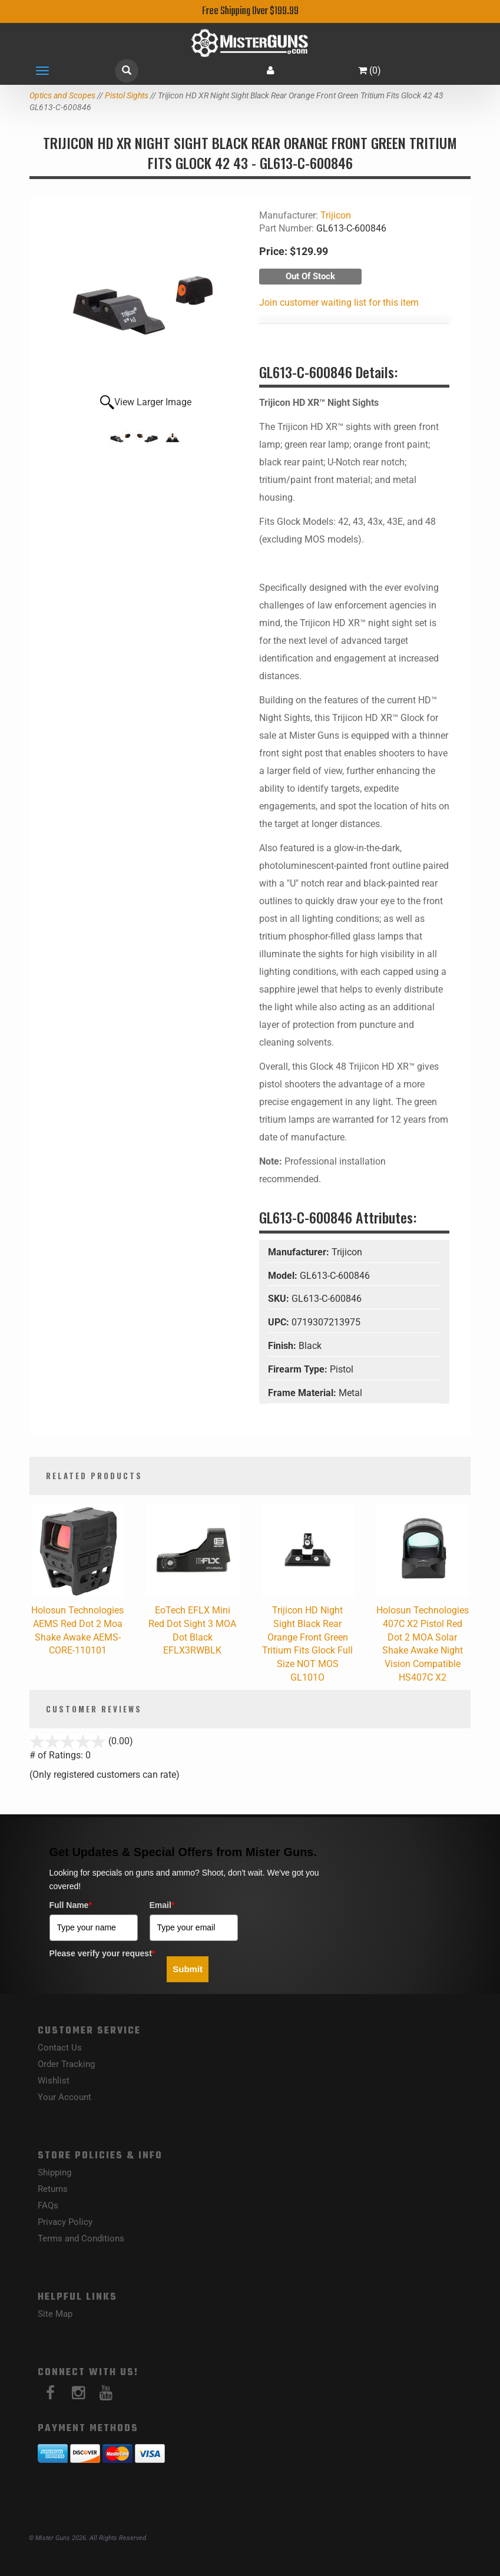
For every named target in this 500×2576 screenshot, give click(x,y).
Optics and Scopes (62, 95)
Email (162, 1905)
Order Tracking (66, 2064)
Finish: (283, 1345)
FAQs (48, 2205)
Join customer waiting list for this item (339, 302)
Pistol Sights (126, 95)
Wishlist (53, 2080)
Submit (188, 1969)
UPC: (280, 1322)
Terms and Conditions (81, 2238)
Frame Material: (303, 1392)
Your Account (64, 2097)
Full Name (70, 1905)
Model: (284, 1275)
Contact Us (60, 2047)
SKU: (280, 1298)
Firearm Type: (299, 1369)
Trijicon (335, 215)
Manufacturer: (300, 1252)
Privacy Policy (65, 2222)
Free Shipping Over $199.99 (250, 11)
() (369, 70)
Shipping (54, 2172)
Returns (53, 2189)
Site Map (55, 2314)
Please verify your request (102, 1953)
